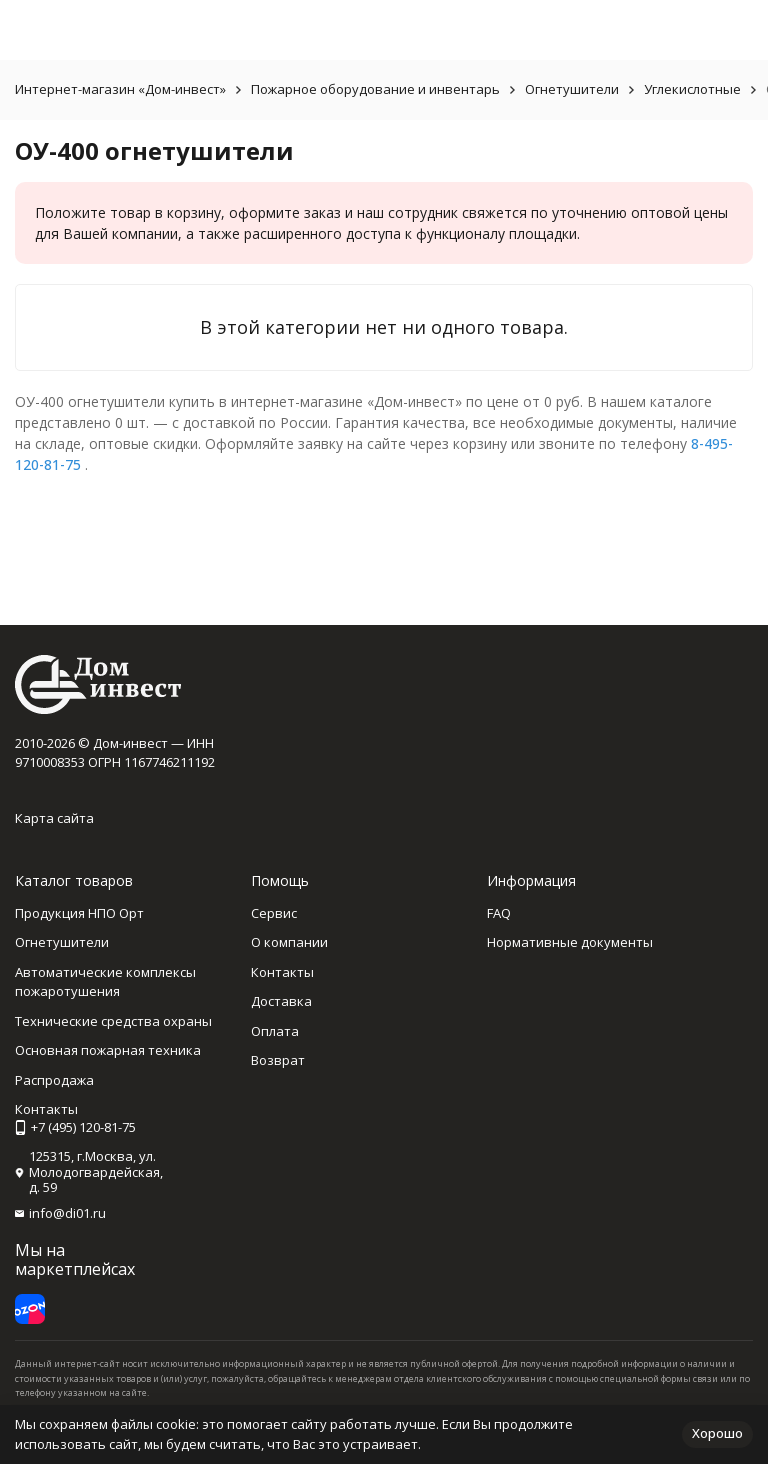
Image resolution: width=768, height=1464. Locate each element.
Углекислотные (692, 89)
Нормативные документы (570, 942)
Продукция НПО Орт (79, 913)
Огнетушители (572, 89)
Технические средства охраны (113, 1021)
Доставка (281, 1001)
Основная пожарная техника (108, 1050)
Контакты (282, 972)
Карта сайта (54, 818)
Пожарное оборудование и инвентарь (375, 89)
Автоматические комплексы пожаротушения (105, 982)
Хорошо (717, 1433)
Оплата (275, 1031)
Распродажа (54, 1080)
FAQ (499, 913)
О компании (289, 942)
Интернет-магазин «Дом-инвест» (120, 89)
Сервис (274, 913)
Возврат (278, 1060)
